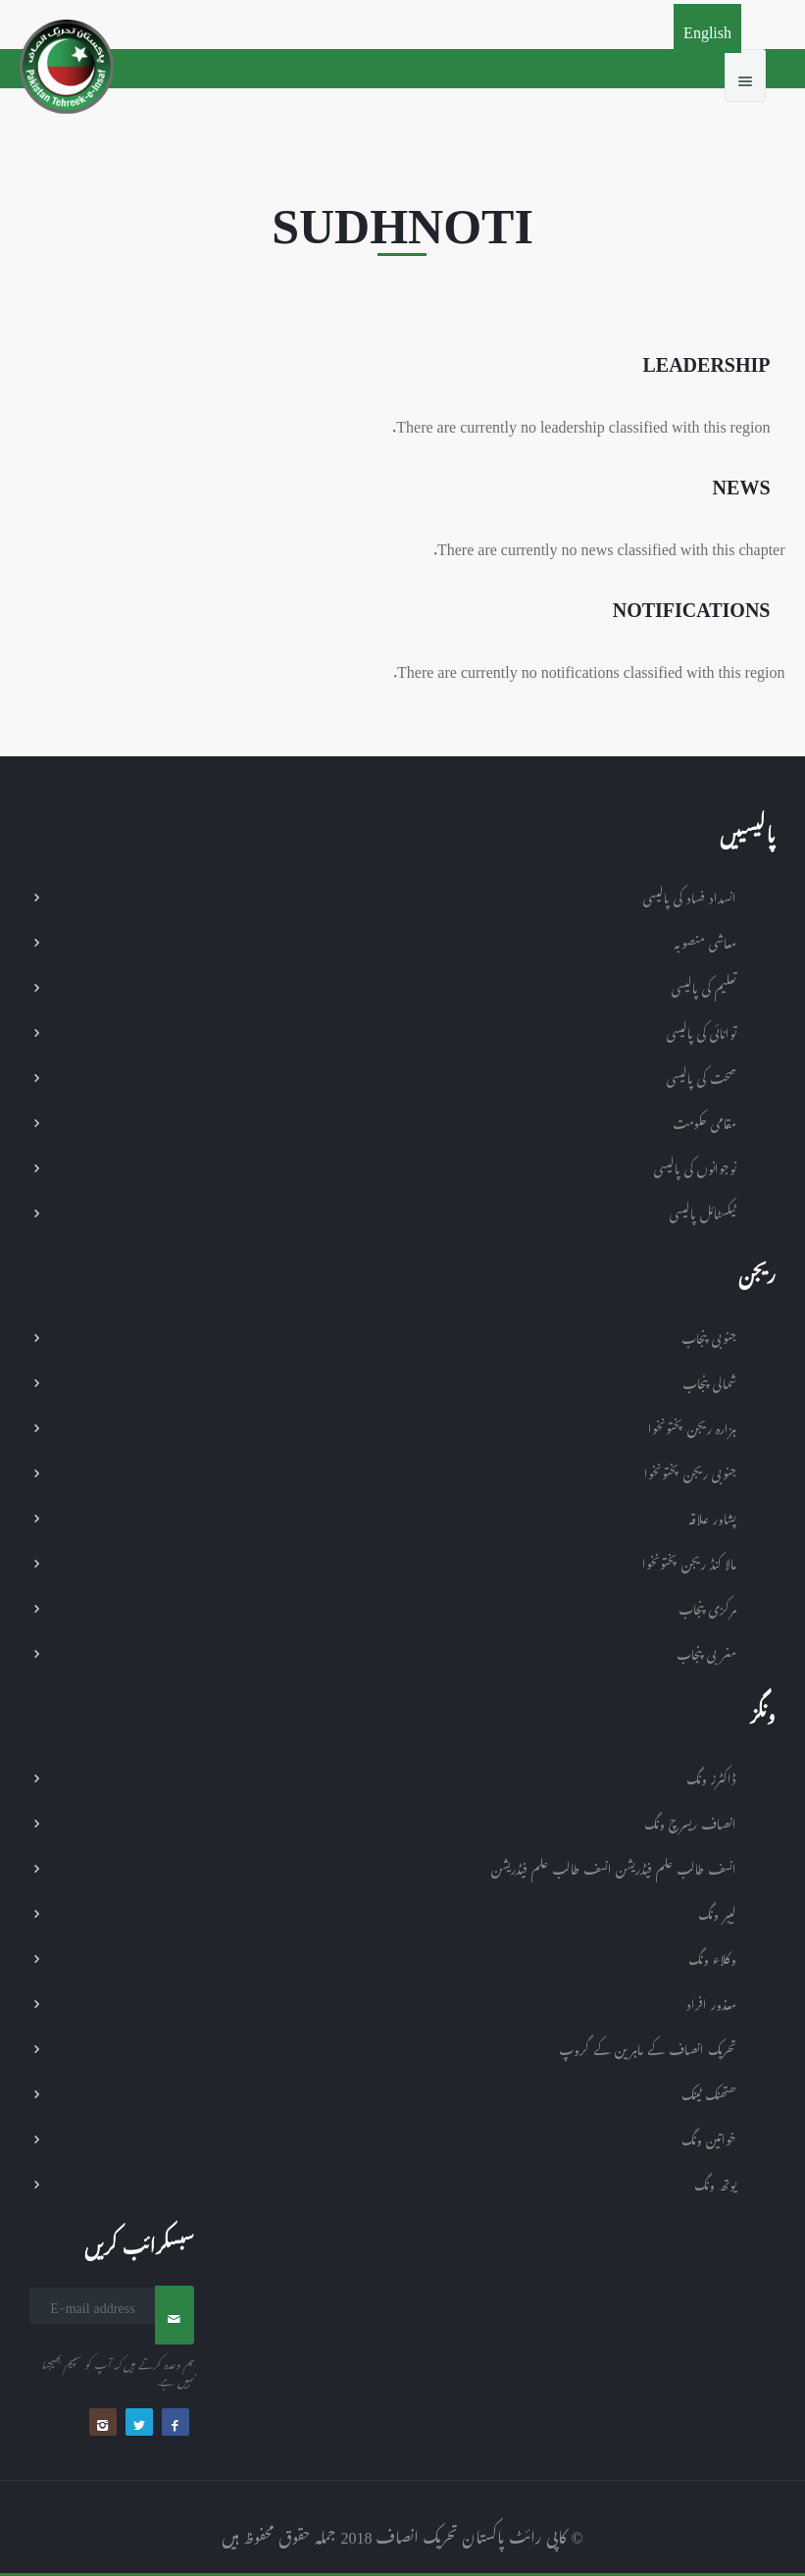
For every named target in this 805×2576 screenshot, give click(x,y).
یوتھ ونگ (715, 2182)
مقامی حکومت (704, 1121)
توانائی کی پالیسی (701, 1030)
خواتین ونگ (708, 2137)
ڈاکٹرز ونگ (711, 1776)
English (707, 28)
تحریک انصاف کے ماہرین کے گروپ (647, 2047)
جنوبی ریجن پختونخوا (690, 1471)
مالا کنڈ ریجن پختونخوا (689, 1561)
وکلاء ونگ (712, 1956)
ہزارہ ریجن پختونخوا (692, 1426)
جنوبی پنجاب (708, 1335)
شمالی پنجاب (709, 1381)
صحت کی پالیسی (701, 1075)
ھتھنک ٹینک (708, 2092)
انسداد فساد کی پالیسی (689, 895)
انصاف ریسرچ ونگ (690, 1821)
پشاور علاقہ (712, 1516)
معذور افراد (711, 2001)
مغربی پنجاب (706, 1651)
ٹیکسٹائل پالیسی (703, 1211)
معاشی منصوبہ (705, 940)
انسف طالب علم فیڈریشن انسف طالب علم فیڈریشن (613, 1866)
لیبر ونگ (717, 1911)
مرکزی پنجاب (707, 1606)
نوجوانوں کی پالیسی (695, 1166)
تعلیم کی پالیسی (704, 985)
